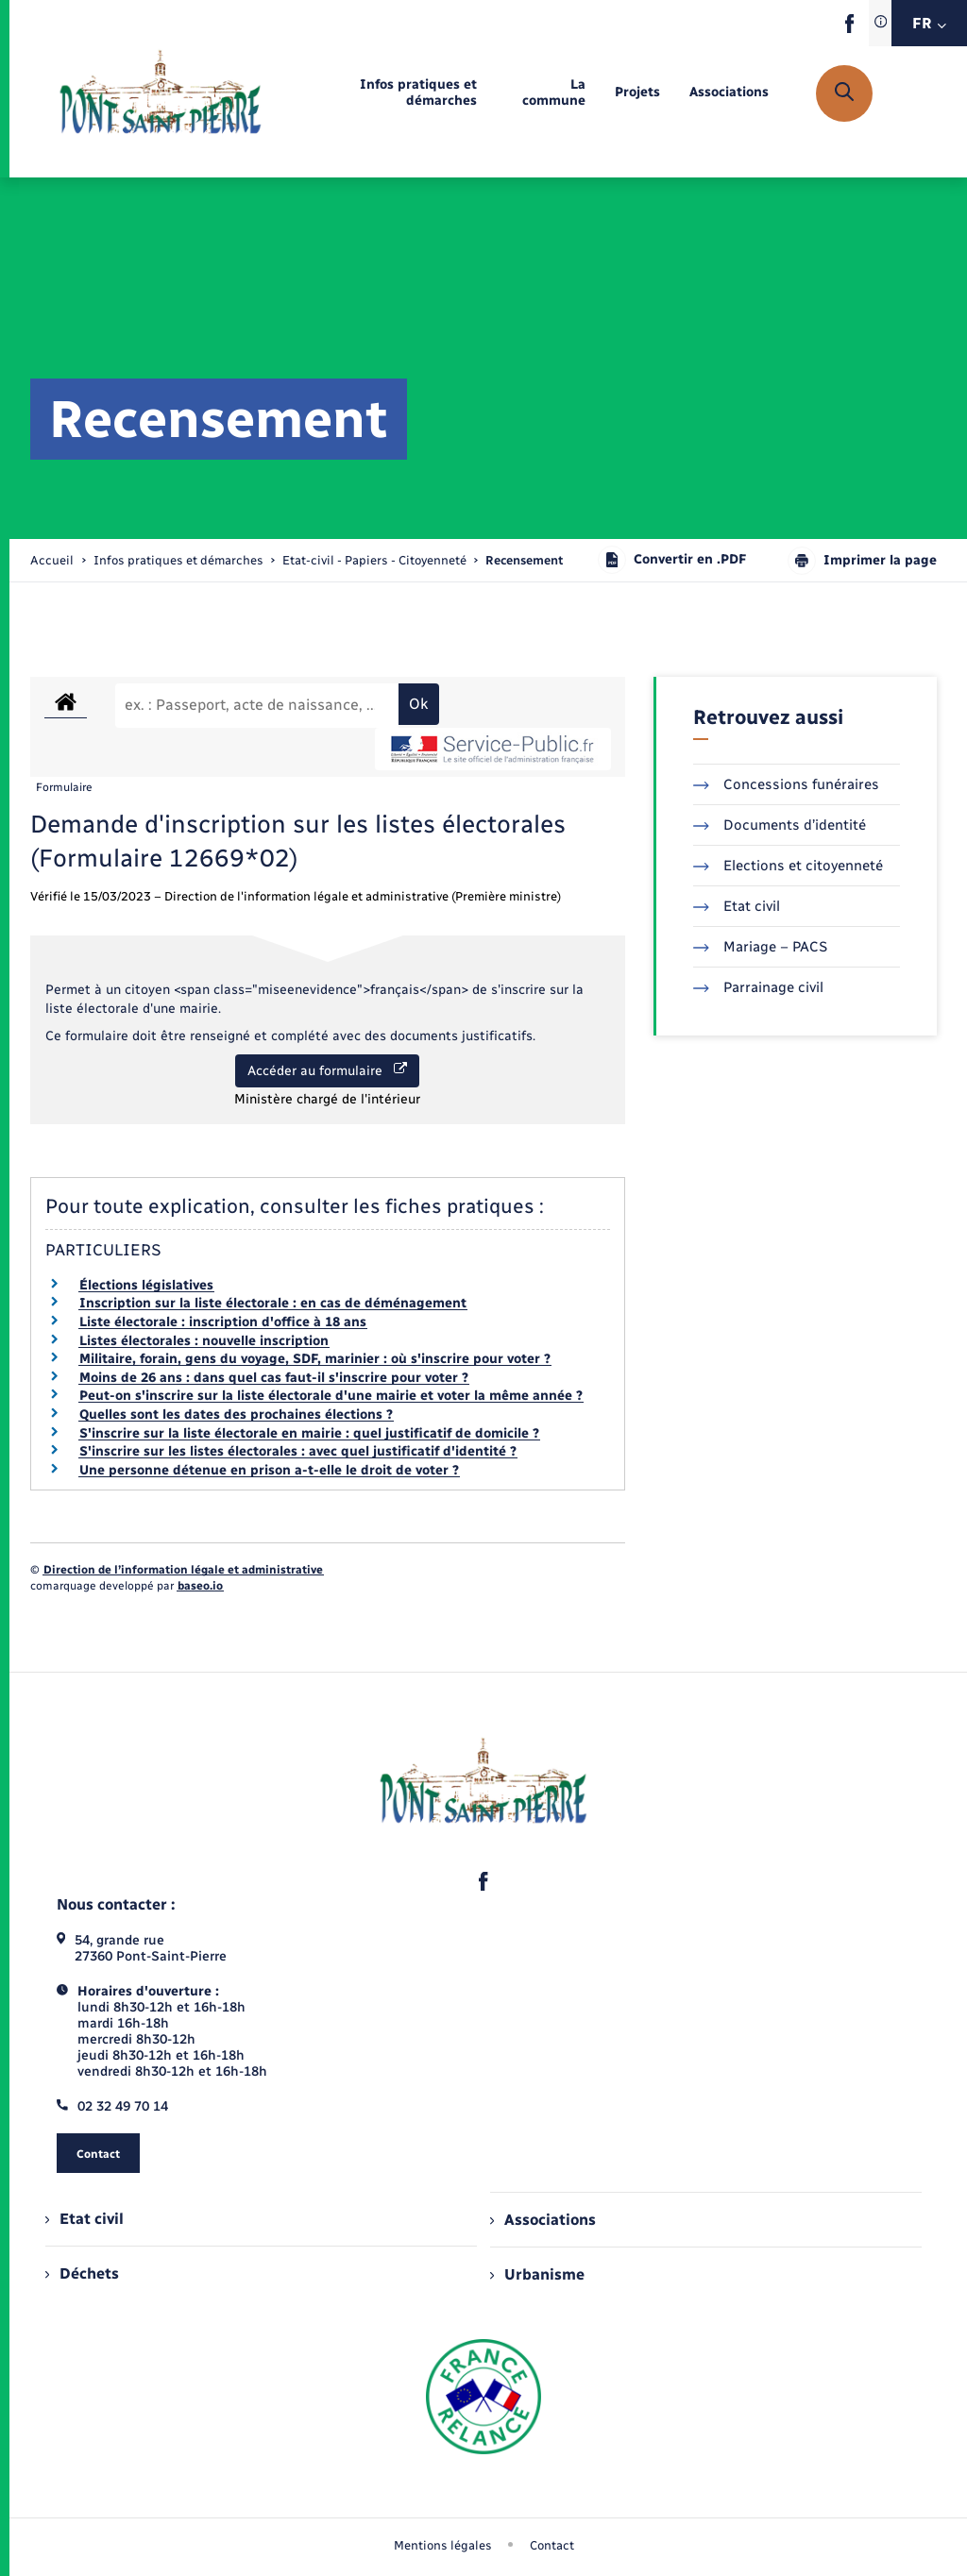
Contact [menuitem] (552, 2545)
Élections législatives (146, 1285)
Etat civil (736, 906)
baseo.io (200, 1585)
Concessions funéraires (786, 784)
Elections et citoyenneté (788, 865)
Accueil (52, 560)
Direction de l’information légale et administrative (183, 1569)
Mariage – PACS (760, 946)
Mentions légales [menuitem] (443, 2545)
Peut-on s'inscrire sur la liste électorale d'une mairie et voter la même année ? (331, 1396)
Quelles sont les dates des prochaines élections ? (236, 1414)
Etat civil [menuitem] (84, 2219)
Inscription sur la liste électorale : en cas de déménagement (273, 1303)
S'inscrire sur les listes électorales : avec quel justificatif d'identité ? (298, 1451)
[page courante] (524, 560)
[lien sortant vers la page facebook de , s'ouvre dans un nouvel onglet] (849, 29)
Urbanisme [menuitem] (537, 2274)
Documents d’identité (779, 825)
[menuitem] (385, 93)
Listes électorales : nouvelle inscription (204, 1341)
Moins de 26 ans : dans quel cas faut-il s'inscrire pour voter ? (273, 1378)
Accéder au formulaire (327, 1070)
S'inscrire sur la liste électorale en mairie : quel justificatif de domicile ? (309, 1433)
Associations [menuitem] (543, 2220)
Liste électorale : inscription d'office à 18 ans (222, 1322)
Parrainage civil (758, 987)
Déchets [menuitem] (82, 2273)
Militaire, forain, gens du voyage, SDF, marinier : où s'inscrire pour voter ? (315, 1359)
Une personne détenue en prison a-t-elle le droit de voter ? (269, 1470)
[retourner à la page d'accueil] (160, 93)
